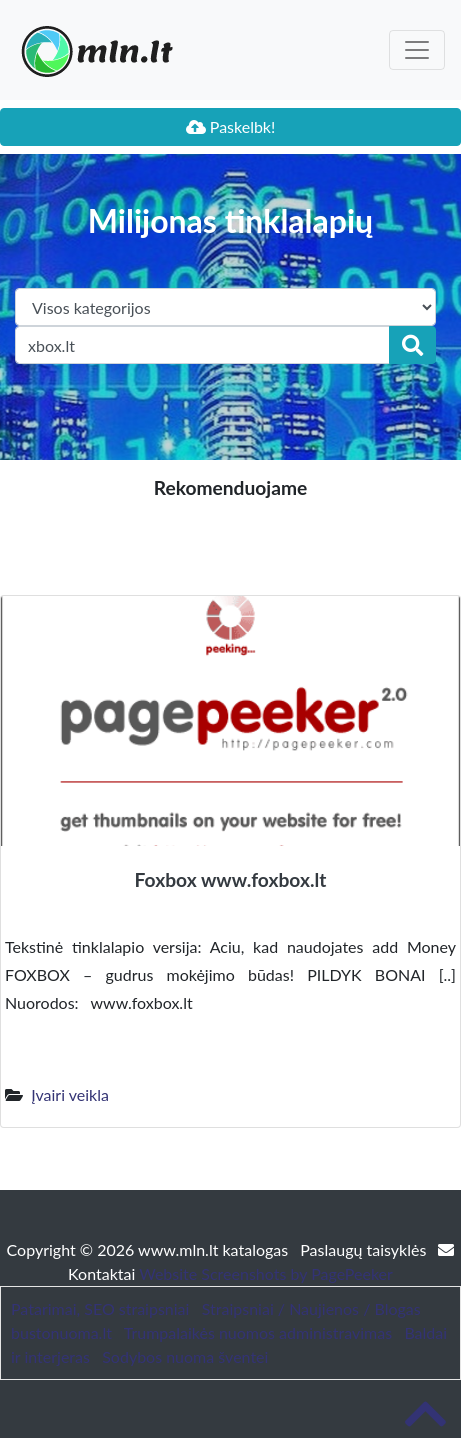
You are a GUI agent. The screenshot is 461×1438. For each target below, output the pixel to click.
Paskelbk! (231, 126)
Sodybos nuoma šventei (185, 1356)
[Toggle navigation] (417, 50)
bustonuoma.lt (61, 1332)
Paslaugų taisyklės (365, 1249)
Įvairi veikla (70, 1094)
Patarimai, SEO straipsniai (100, 1308)
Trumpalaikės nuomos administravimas (258, 1332)
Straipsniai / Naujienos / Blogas (311, 1308)
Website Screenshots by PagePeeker (266, 1273)
